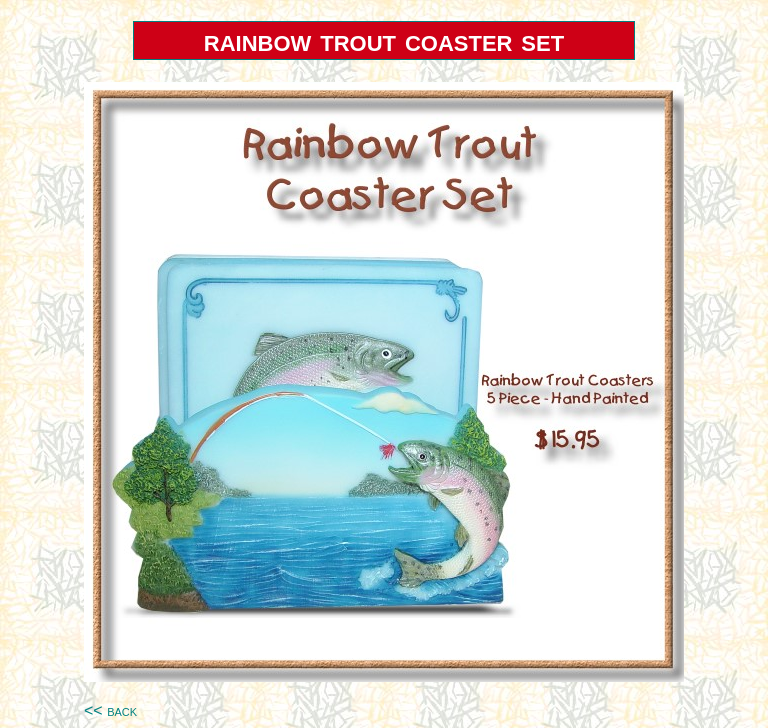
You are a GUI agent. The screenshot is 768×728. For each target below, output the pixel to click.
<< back (110, 710)
